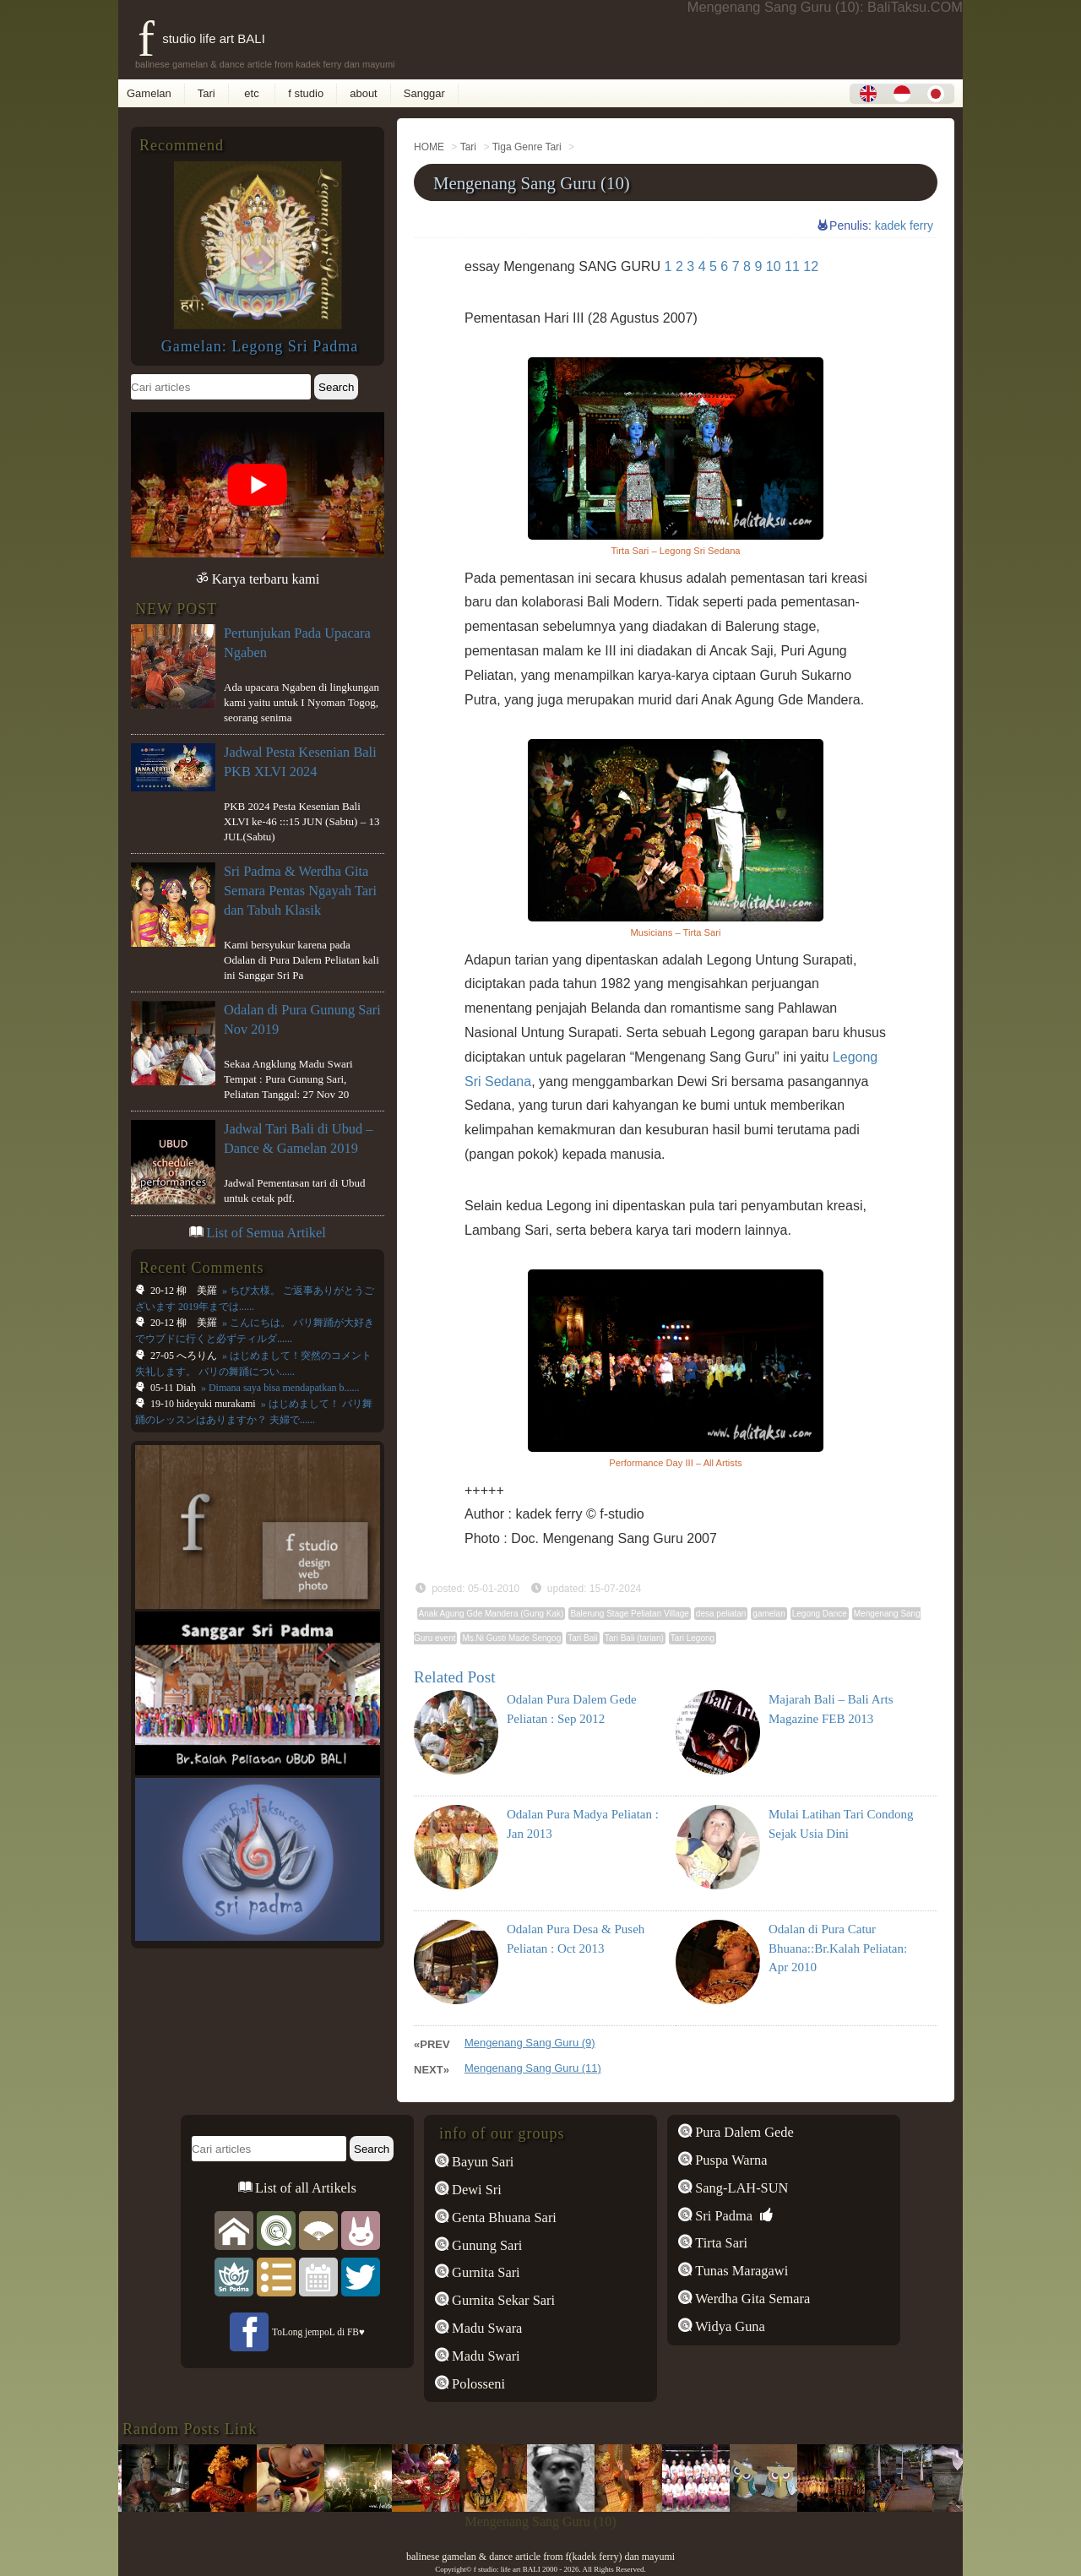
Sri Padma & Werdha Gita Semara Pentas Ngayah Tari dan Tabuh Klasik (300, 890)
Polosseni (476, 2384)
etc (252, 93)
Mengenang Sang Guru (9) (529, 2042)
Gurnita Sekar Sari (501, 2300)
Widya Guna (728, 2326)
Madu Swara (485, 2328)
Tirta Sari (719, 2243)
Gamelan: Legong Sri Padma (260, 346)
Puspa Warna (729, 2160)
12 (810, 266)
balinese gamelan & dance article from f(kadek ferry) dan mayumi (540, 2556)
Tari (206, 93)
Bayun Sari (480, 2162)
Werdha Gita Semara (751, 2299)
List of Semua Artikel (266, 1233)
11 (792, 266)
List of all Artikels (304, 2188)
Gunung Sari (485, 2245)
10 (773, 266)
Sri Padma (722, 2216)
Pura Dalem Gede (743, 2132)
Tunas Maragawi (740, 2271)
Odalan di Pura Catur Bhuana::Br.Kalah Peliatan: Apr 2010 (838, 1948)
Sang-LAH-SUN (740, 2188)
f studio (305, 93)
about (364, 93)
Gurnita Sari (484, 2272)
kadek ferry (904, 225)
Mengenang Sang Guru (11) (532, 2068)
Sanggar (424, 93)
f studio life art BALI (201, 38)
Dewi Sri (475, 2190)
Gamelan (149, 93)
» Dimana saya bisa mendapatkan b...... (279, 1388)
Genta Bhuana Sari (502, 2217)
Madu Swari (484, 2356)
